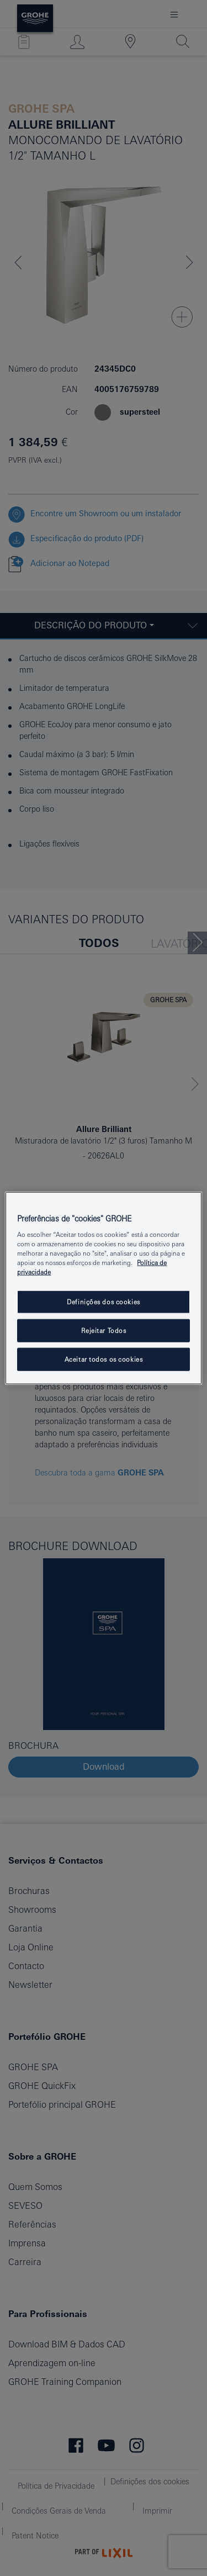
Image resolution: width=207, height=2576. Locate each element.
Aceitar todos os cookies (104, 1359)
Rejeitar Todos (103, 1330)
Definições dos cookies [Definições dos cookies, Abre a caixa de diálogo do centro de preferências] (103, 1301)
